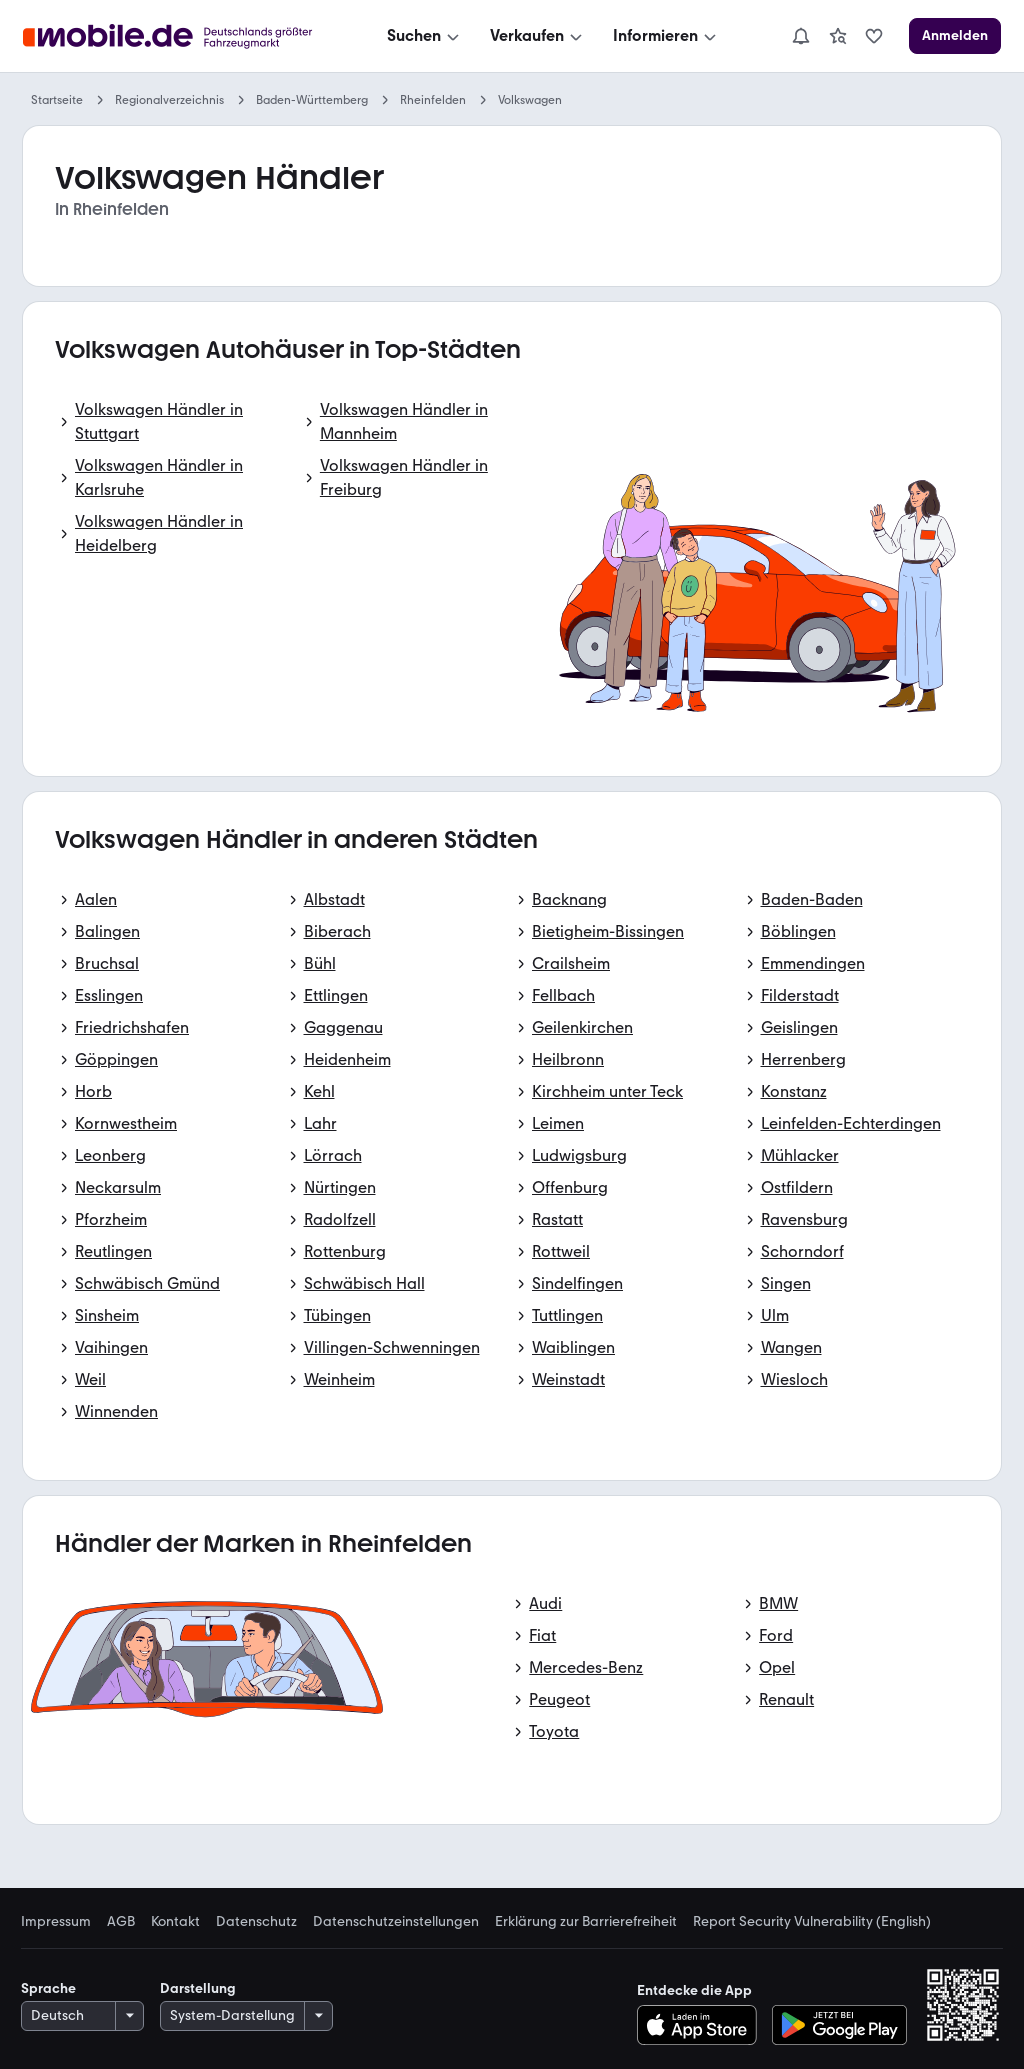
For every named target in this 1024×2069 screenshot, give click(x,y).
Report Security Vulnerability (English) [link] (812, 1922)
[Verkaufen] (538, 36)
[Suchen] (425, 36)
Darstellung (198, 1988)
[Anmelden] (955, 36)
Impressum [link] (56, 1922)
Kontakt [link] (175, 1922)
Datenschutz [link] (256, 1922)
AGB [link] (121, 1922)
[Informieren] (666, 36)
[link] (838, 36)
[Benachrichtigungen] (801, 36)
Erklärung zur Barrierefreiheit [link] (586, 1922)
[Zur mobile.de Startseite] (173, 36)
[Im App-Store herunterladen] (702, 2025)
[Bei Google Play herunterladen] (839, 2025)
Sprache (48, 1988)
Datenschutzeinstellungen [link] (396, 1922)
